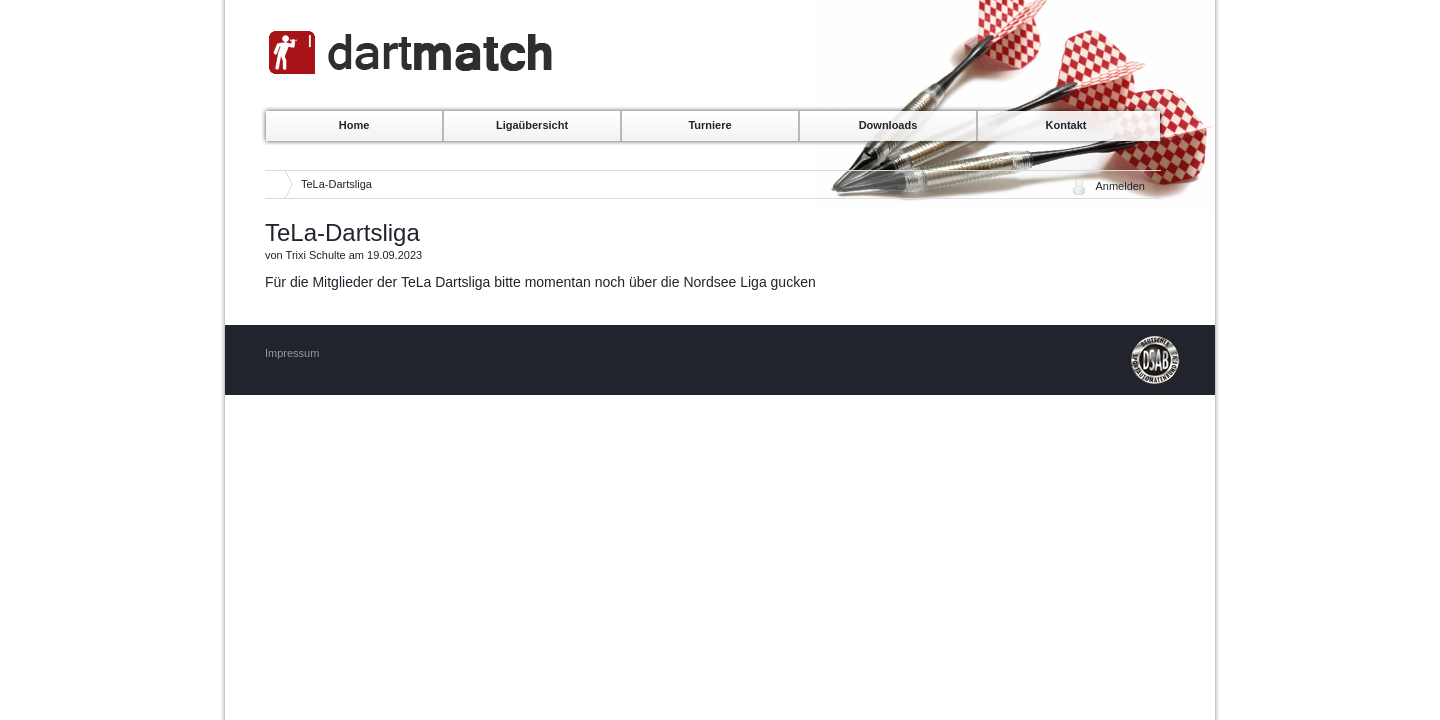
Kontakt (1066, 125)
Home (354, 125)
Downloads (888, 125)
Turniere (709, 125)
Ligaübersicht (532, 125)
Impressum (292, 353)
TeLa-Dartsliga (336, 184)
